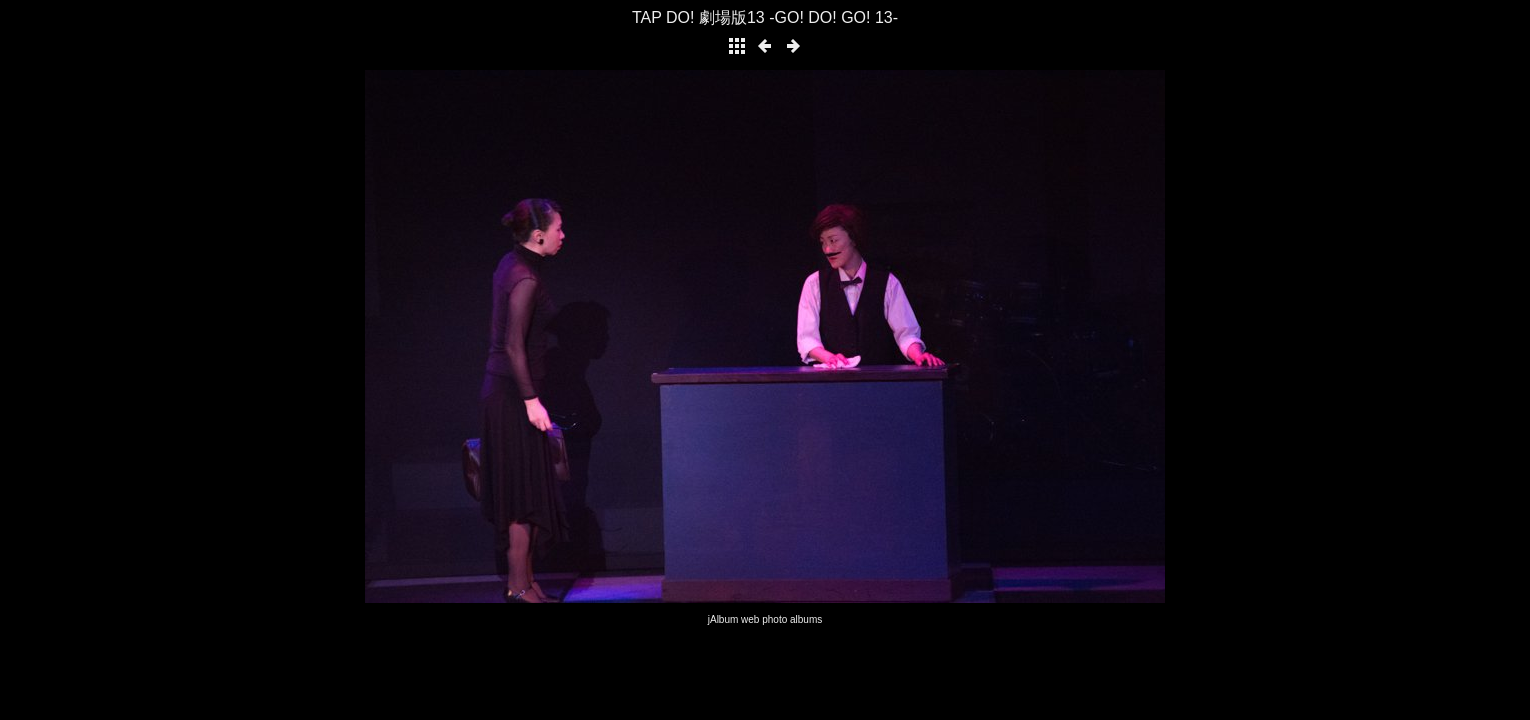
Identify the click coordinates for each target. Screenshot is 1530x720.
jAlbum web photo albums (765, 619)
